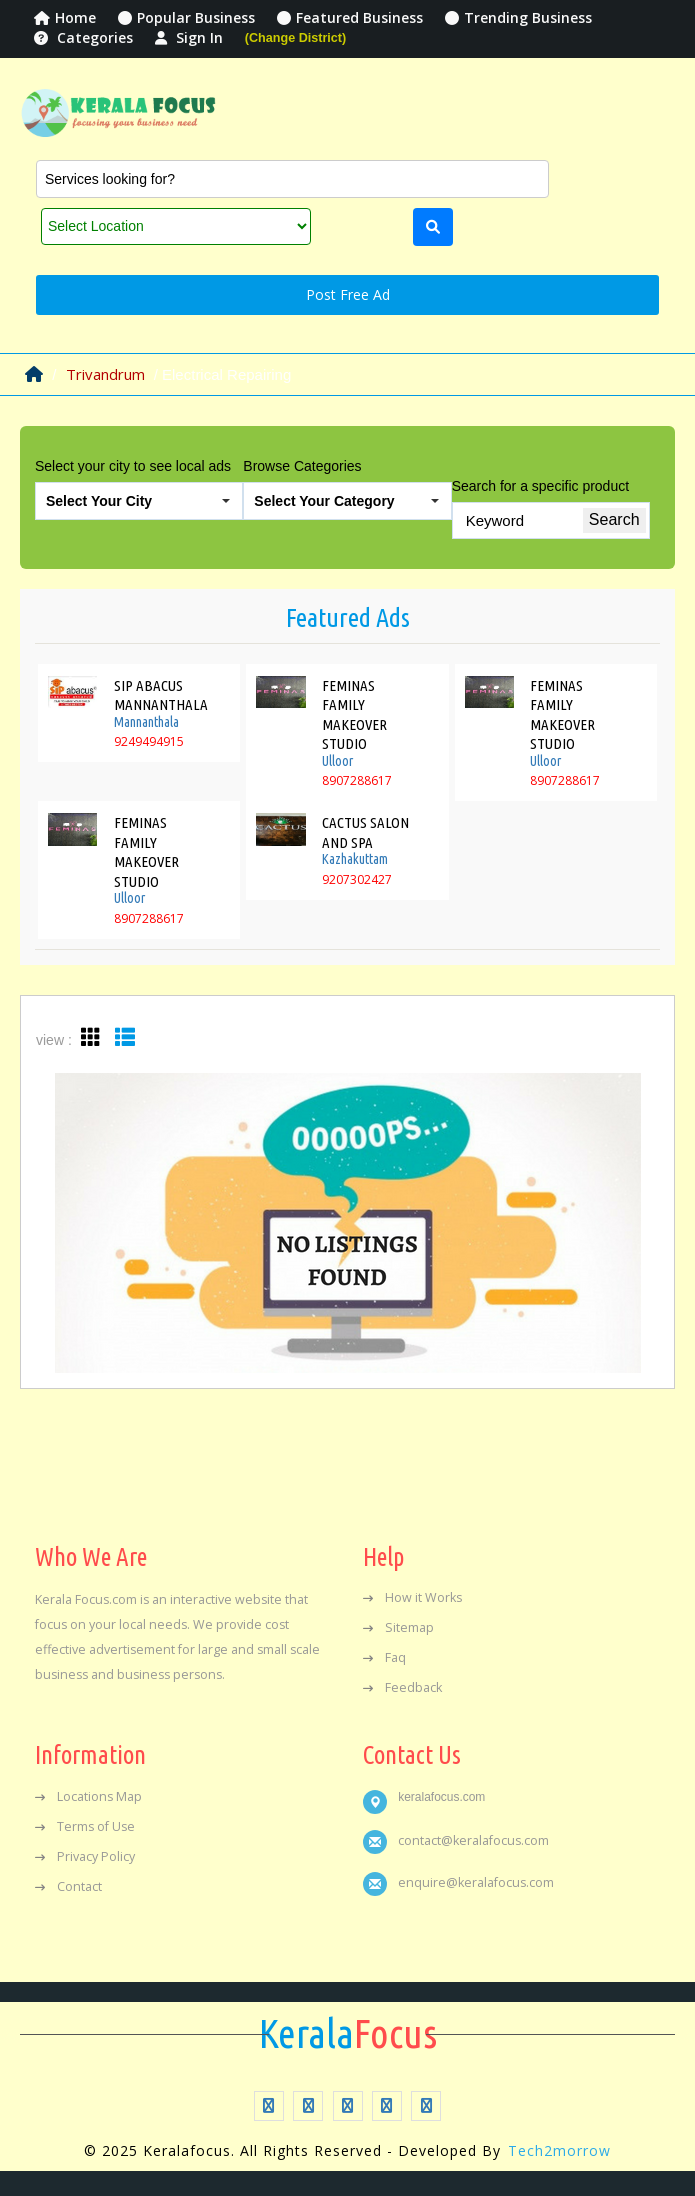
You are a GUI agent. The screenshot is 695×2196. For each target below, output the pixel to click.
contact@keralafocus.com (473, 1840)
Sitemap (398, 1627)
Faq (384, 1657)
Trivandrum (105, 374)
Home (65, 17)
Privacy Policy (85, 1856)
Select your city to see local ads (133, 466)
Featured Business (350, 17)
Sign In (189, 37)
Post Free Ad (348, 294)
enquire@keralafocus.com (476, 1882)
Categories (83, 37)
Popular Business (186, 17)
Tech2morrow (559, 2150)
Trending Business (518, 17)
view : (54, 1040)
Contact (68, 1886)
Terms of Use (85, 1826)
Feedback (402, 1687)
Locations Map (88, 1796)
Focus (348, 2034)
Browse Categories (302, 466)
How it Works (412, 1597)
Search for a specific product (540, 486)
